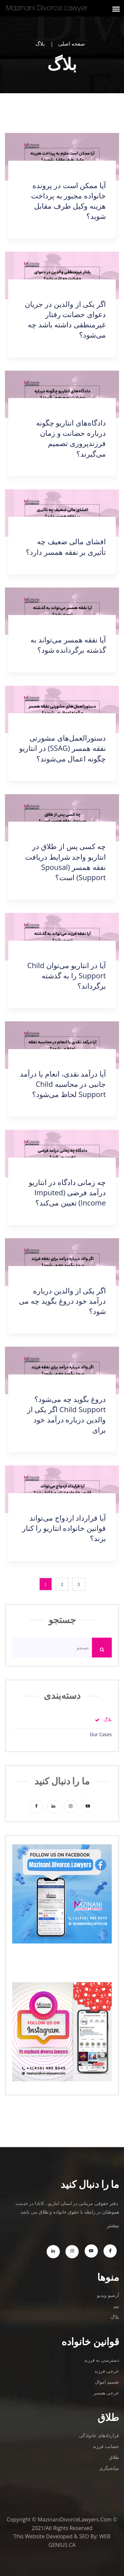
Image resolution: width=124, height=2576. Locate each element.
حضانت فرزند (106, 2446)
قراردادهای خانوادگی (99, 2435)
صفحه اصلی (71, 43)
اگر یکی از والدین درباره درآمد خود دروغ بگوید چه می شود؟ (62, 1301)
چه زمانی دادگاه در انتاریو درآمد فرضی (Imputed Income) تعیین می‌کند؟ (67, 1192)
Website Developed (48, 2536)
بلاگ (107, 1720)
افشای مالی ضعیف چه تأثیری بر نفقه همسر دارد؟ (66, 546)
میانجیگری (109, 2468)
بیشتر (113, 2225)
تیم (116, 2306)
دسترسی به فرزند (101, 2360)
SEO (84, 2536)
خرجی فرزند (106, 2371)
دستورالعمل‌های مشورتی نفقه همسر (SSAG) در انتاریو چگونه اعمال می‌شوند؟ (62, 748)
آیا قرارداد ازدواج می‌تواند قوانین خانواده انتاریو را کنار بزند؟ (64, 1528)
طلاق (114, 2457)
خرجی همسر (106, 2393)
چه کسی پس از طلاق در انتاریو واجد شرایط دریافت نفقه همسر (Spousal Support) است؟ (65, 861)
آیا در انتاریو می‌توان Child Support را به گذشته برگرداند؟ (66, 975)
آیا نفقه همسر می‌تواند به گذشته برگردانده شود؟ (68, 644)
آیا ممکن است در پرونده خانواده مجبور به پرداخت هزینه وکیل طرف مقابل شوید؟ (68, 200)
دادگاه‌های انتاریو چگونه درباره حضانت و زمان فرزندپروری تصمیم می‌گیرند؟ (71, 438)
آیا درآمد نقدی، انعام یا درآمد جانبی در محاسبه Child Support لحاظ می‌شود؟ (63, 1084)
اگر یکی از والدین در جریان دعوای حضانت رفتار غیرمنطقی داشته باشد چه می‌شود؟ (65, 319)
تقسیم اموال (107, 2382)
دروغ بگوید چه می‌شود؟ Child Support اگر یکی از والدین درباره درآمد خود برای (66, 1414)
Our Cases (101, 1735)
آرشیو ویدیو (108, 2295)
